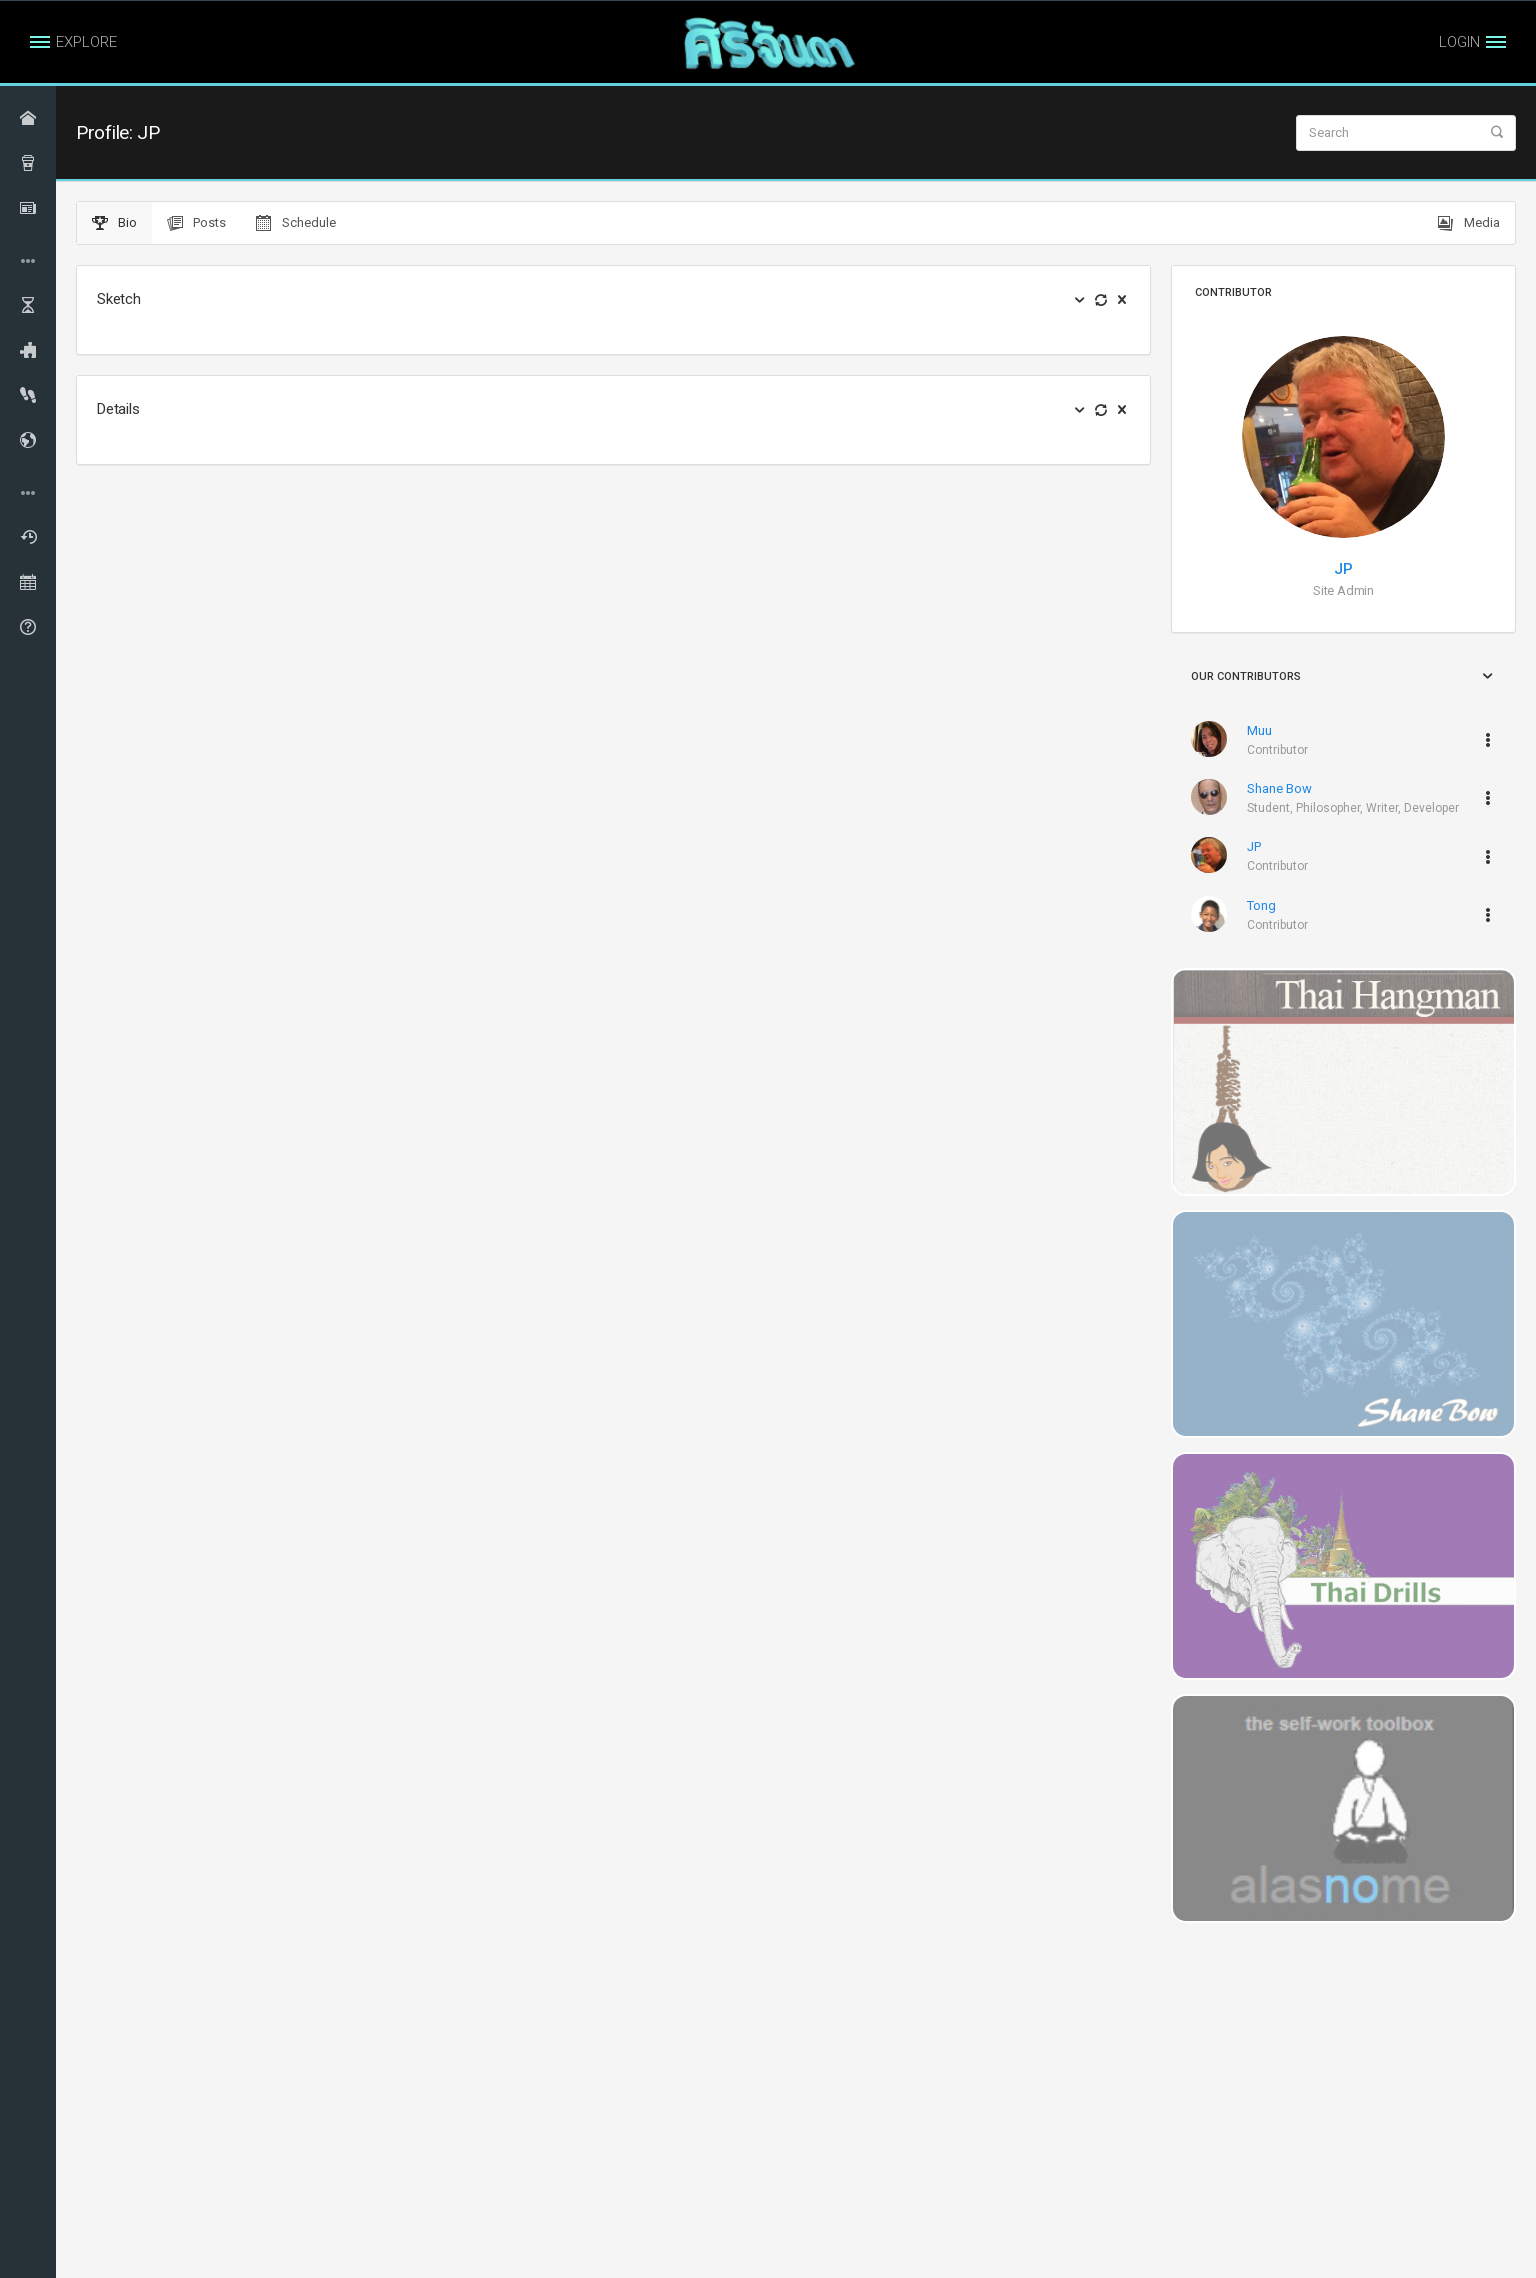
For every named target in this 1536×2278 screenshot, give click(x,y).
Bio (114, 223)
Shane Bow (1279, 788)
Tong (1261, 905)
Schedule (296, 223)
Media (1469, 223)
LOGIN (1459, 42)
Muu (1259, 730)
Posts (196, 223)
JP (1343, 569)
